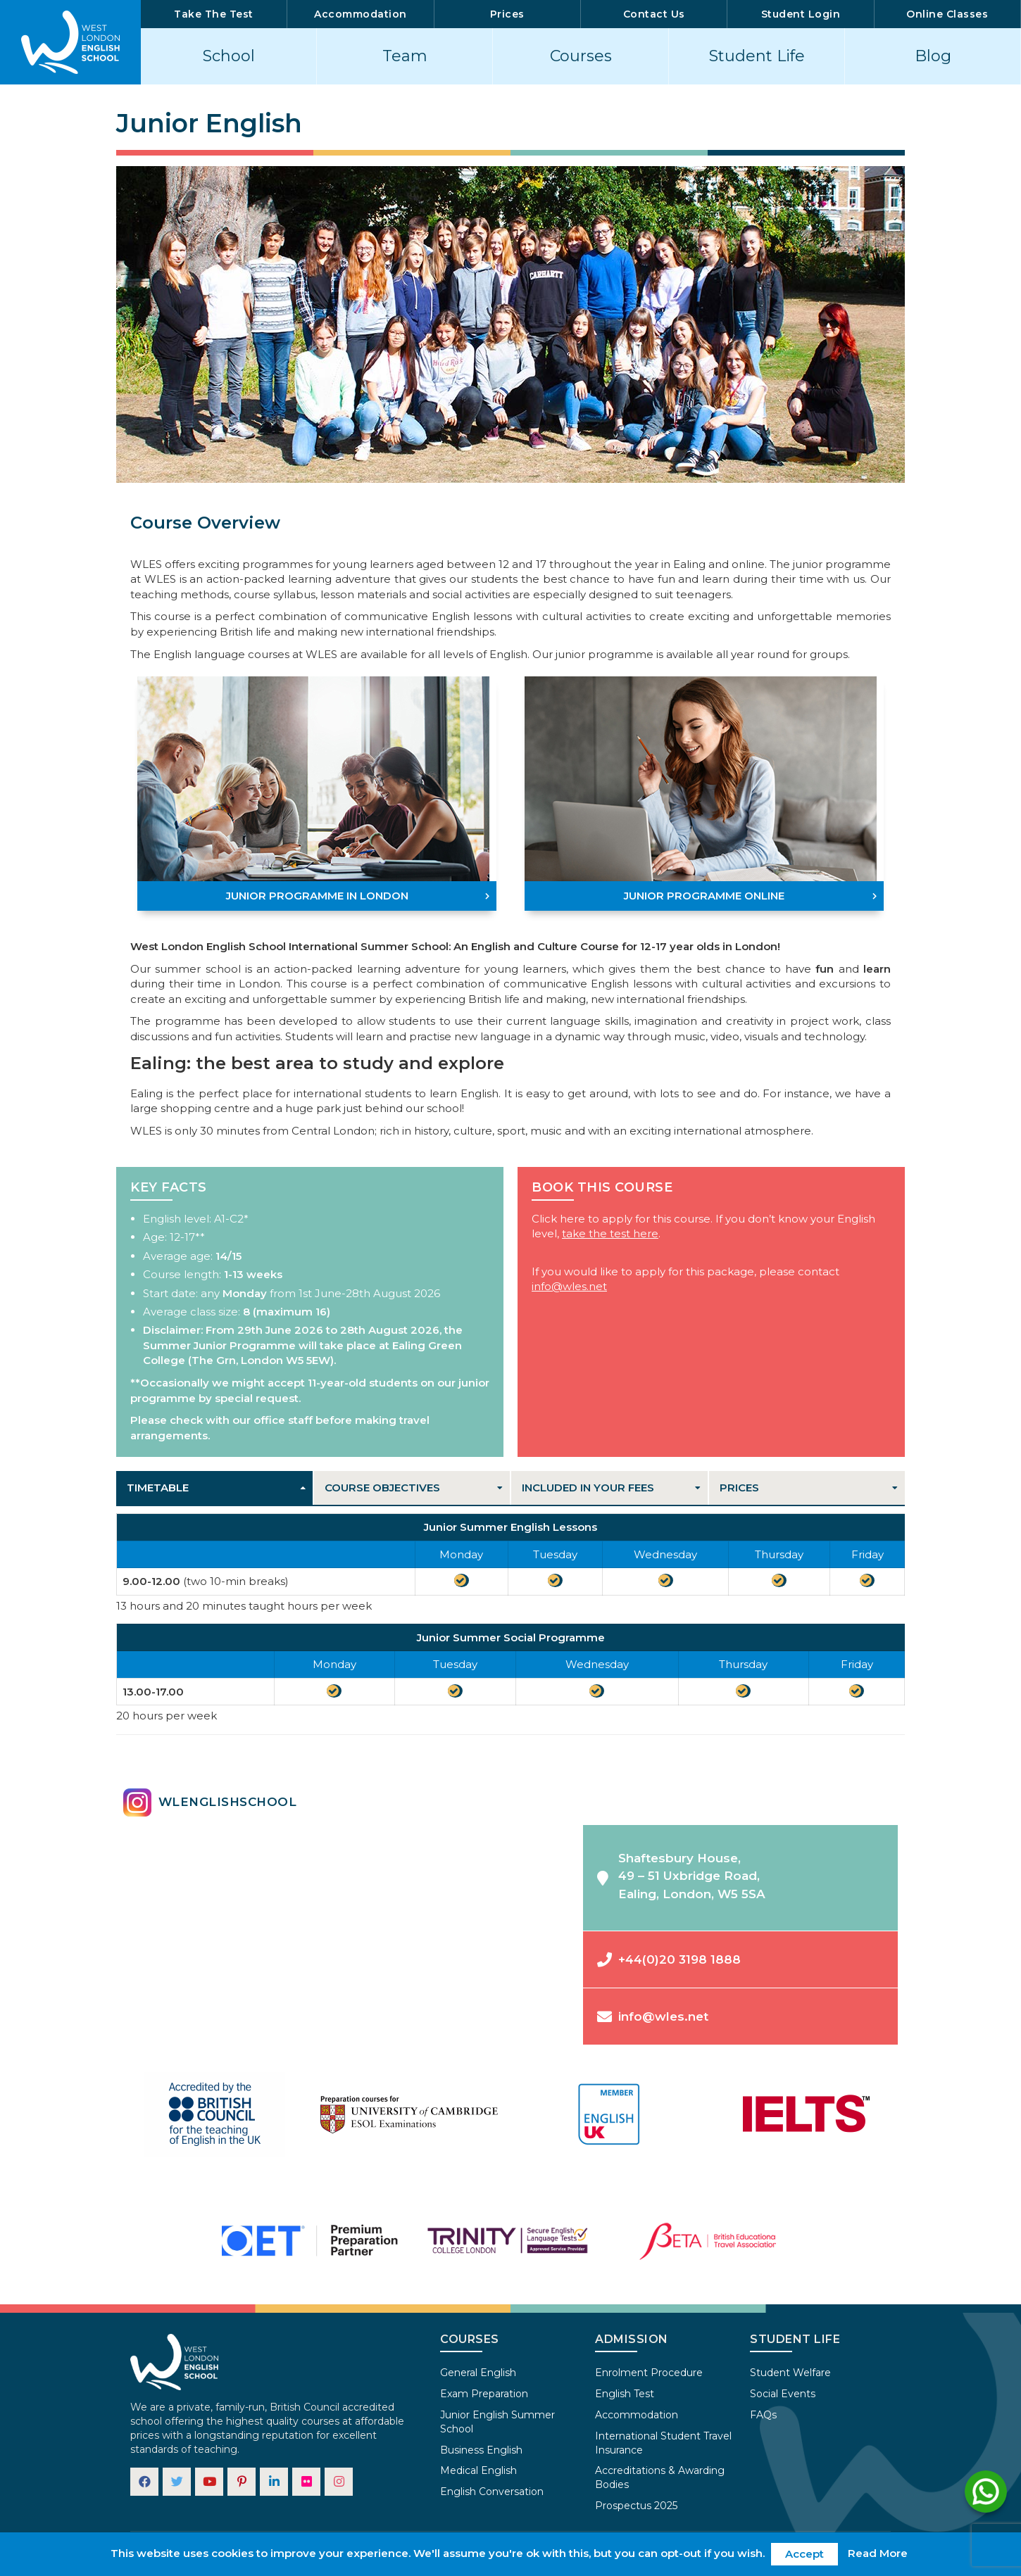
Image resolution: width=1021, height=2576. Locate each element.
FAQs (763, 2414)
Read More (878, 2553)
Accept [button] (804, 2554)
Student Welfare (790, 2372)
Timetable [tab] (158, 1487)
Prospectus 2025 (636, 2505)
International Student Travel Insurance (663, 2443)
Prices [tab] (739, 1487)
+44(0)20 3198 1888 (669, 1959)
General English (478, 2372)
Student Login (801, 14)
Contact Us (654, 14)
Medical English (478, 2470)
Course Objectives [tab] (382, 1487)
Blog (933, 55)
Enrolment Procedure (649, 2372)
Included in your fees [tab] (588, 1487)
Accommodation (360, 14)
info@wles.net (569, 1286)
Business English (481, 2450)
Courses (581, 55)
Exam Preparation (484, 2393)
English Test (624, 2393)
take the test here (610, 1233)
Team (404, 55)
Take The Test (213, 14)
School (229, 55)
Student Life (757, 55)
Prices (507, 14)
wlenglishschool (209, 1802)
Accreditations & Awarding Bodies (660, 2477)
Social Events (782, 2393)
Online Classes (947, 14)
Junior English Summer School (497, 2421)
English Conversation (492, 2491)
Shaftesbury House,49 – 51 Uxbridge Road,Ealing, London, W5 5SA (681, 1876)
